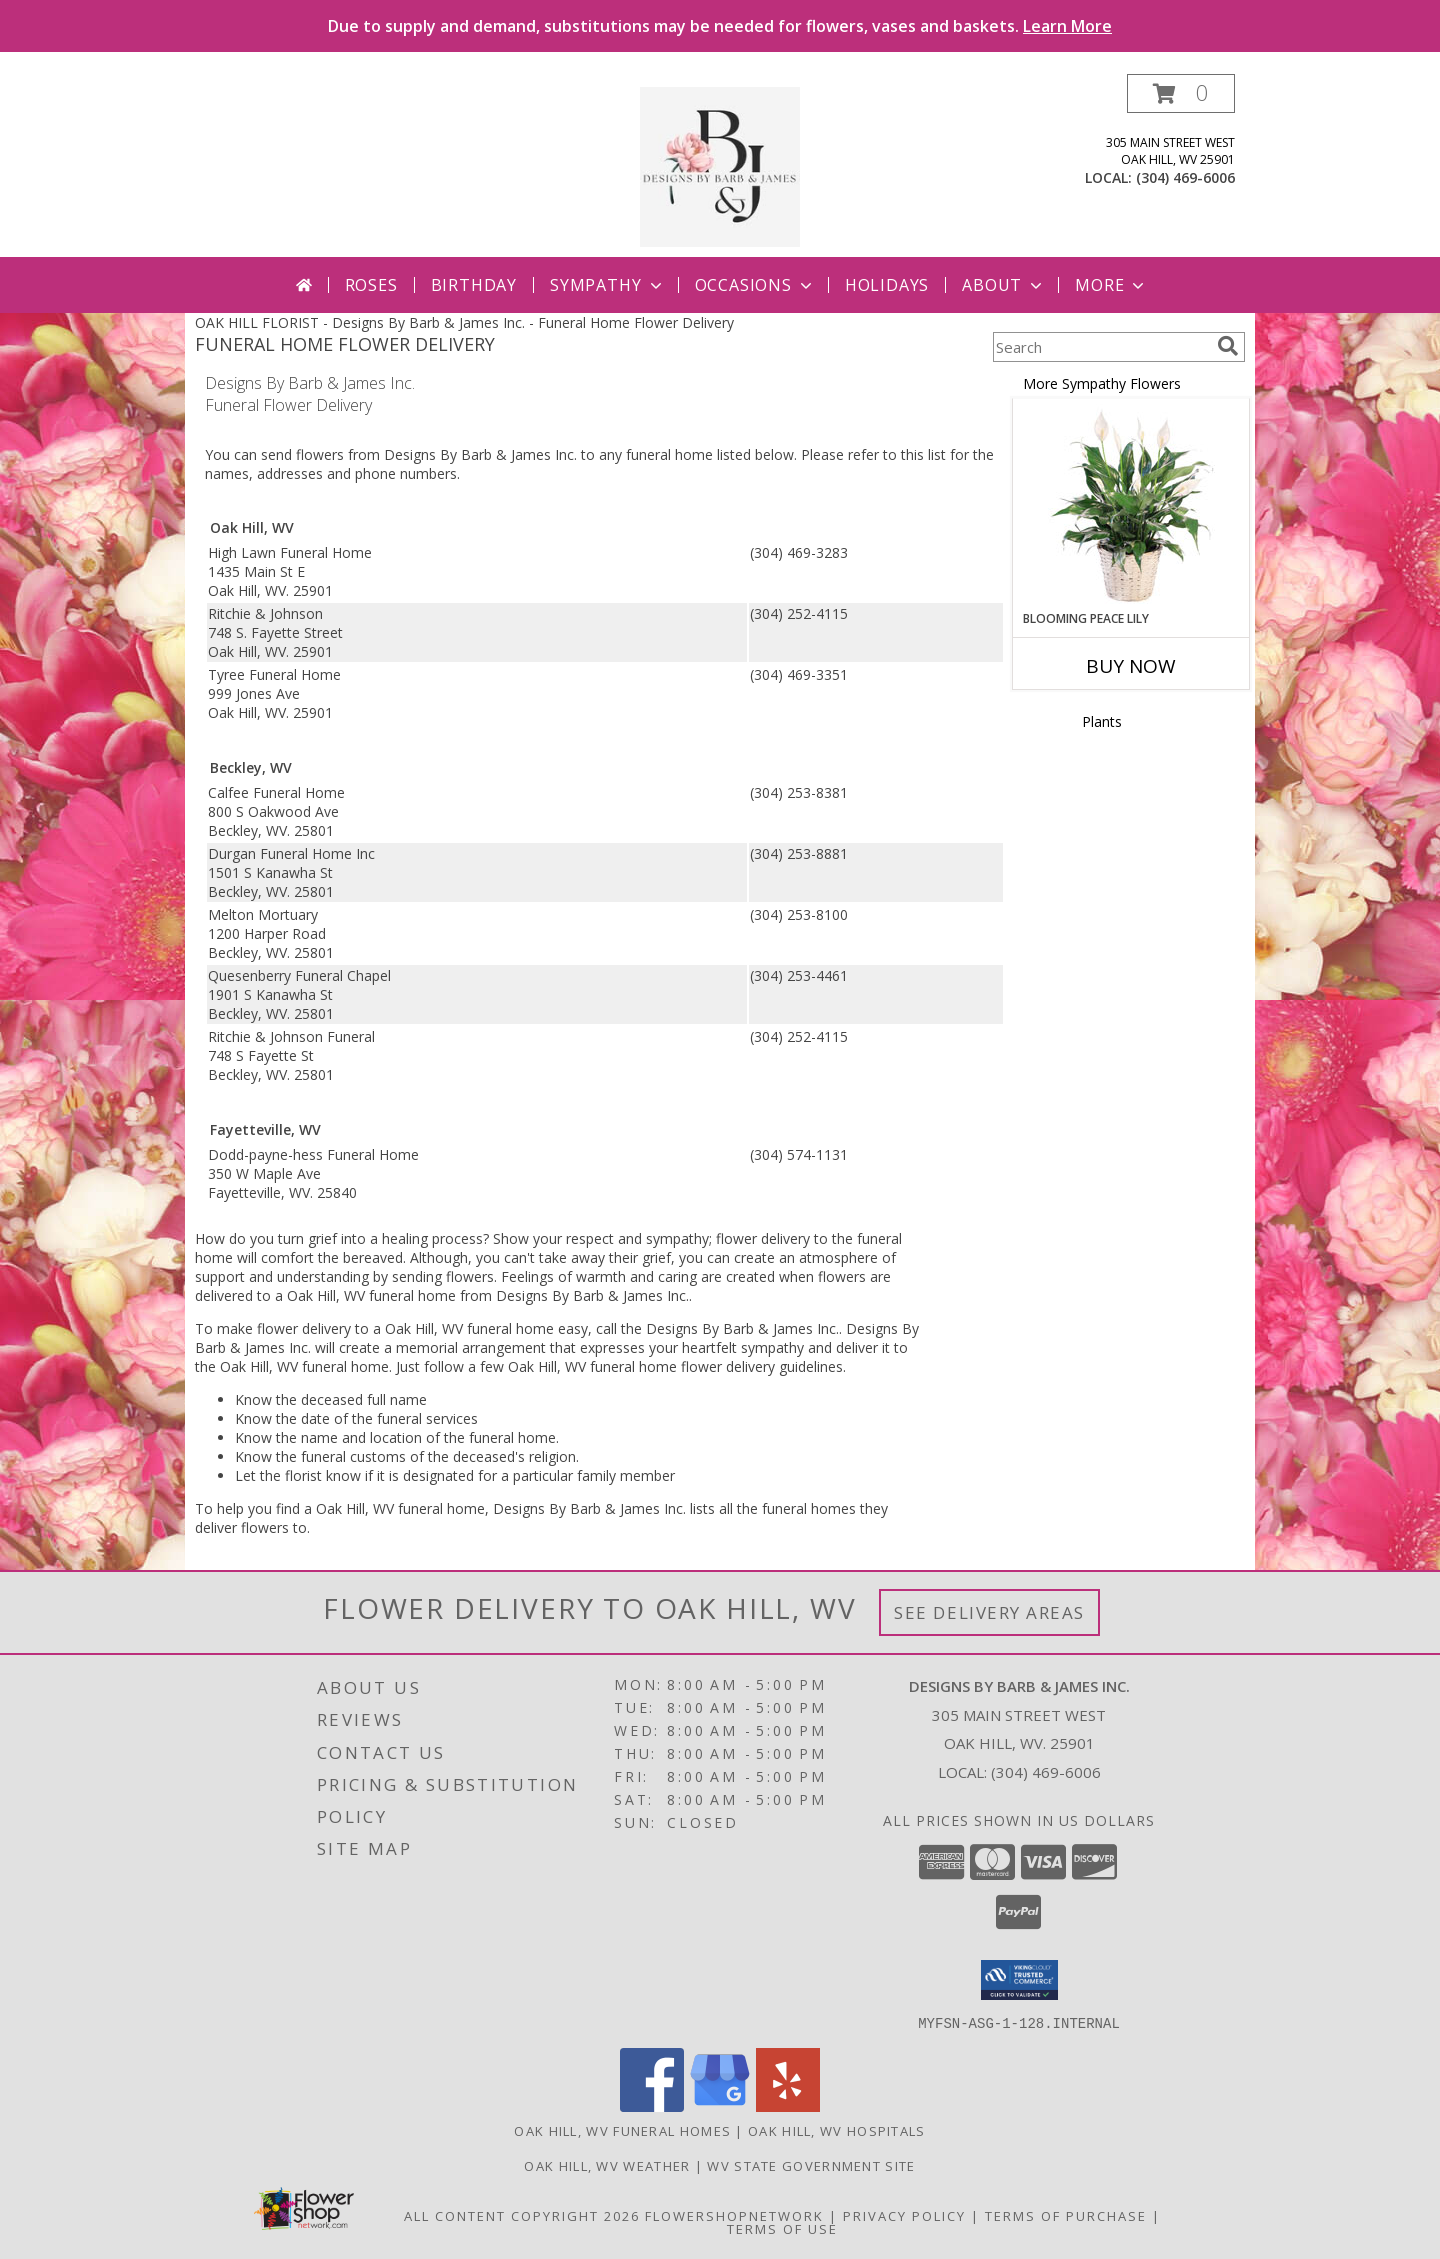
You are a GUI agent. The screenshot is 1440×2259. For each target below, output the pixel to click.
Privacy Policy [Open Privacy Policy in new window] (904, 2215)
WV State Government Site (811, 2165)
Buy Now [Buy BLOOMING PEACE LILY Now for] (1131, 666)
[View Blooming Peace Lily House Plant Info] (1131, 505)
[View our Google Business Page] (720, 2105)
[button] (1181, 93)
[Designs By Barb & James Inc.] (720, 165)
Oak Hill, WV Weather (607, 2165)
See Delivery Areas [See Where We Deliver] (989, 1612)
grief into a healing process (395, 1238)
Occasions (755, 285)
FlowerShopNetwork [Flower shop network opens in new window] (734, 2215)
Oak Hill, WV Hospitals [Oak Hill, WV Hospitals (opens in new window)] (837, 2130)
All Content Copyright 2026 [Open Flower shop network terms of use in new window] (522, 2215)
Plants (1102, 721)
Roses (371, 285)
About (1004, 285)
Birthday (474, 285)
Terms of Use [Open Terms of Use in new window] (782, 2228)
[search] (1228, 346)
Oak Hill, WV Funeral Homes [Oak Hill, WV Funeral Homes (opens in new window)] (622, 2130)
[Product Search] (1101, 347)
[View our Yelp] (788, 2105)
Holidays (887, 285)
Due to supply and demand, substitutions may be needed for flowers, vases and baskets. (720, 26)
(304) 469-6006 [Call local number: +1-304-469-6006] (1185, 177)
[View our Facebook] (652, 2105)
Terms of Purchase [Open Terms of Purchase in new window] (1066, 2215)
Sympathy (607, 285)
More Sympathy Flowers (1102, 383)
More (1111, 285)
